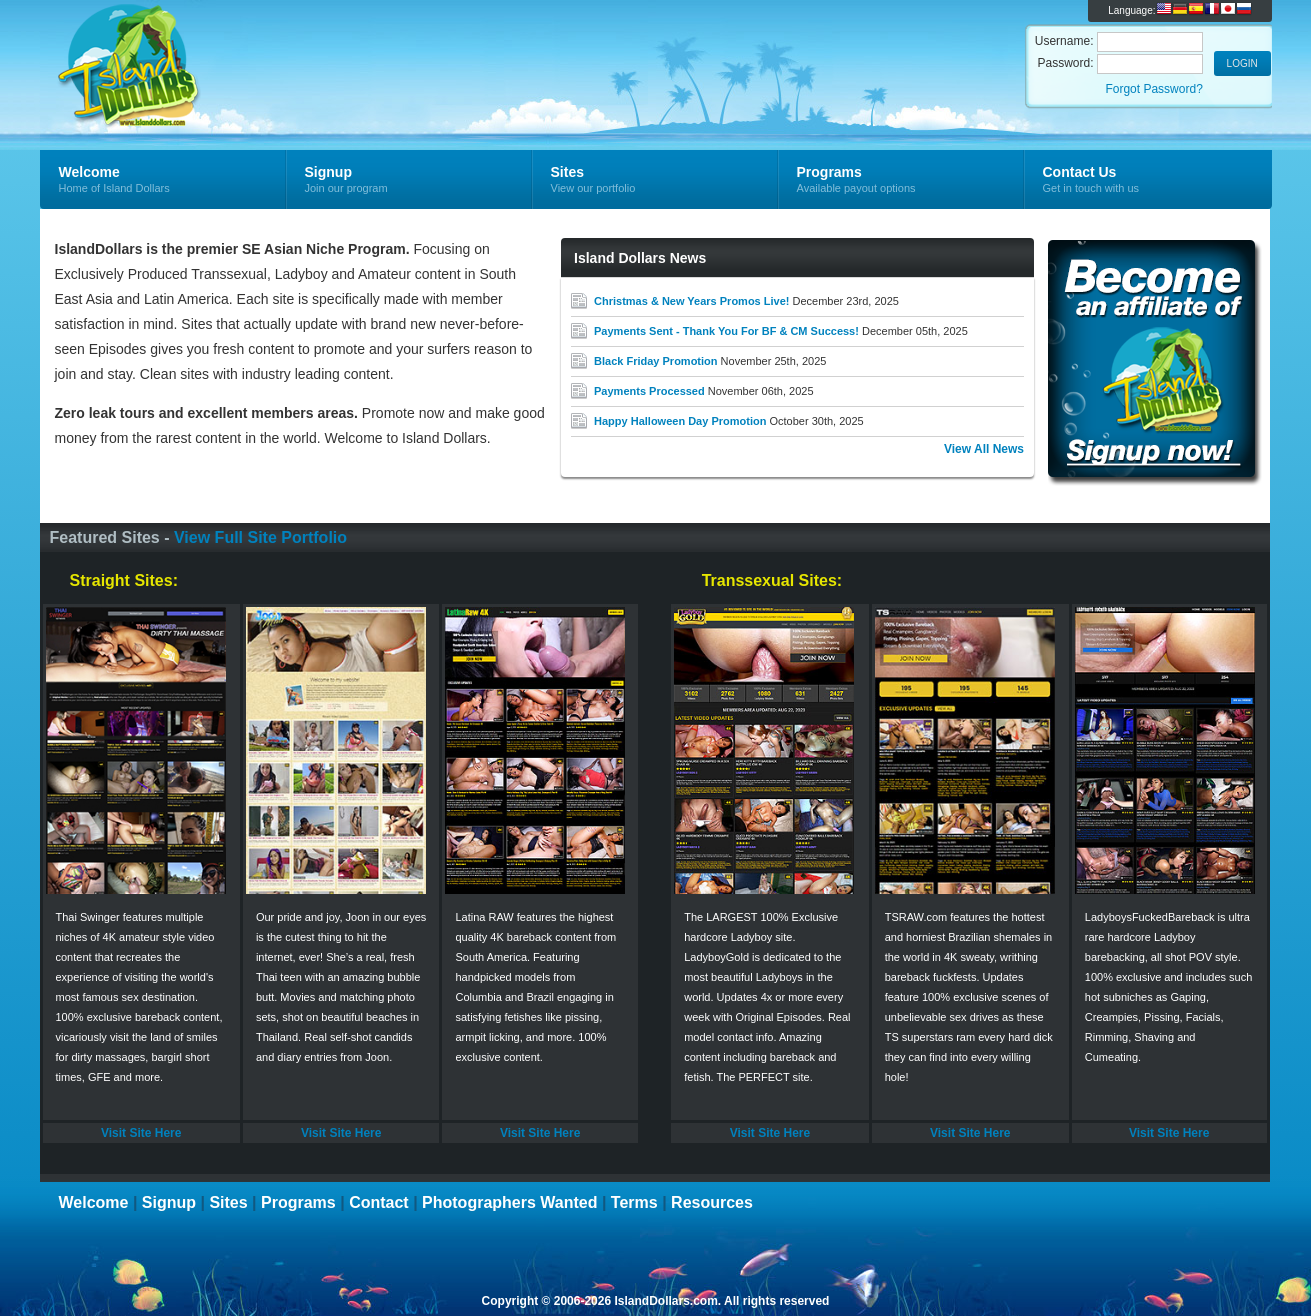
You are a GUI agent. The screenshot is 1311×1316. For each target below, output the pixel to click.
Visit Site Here (141, 1133)
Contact (379, 1202)
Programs (298, 1202)
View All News (984, 449)
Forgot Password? (1153, 89)
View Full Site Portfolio (260, 537)
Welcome (94, 1202)
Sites (228, 1202)
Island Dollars (278, 46)
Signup (169, 1202)
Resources (712, 1202)
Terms (634, 1202)
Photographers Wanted (509, 1202)
